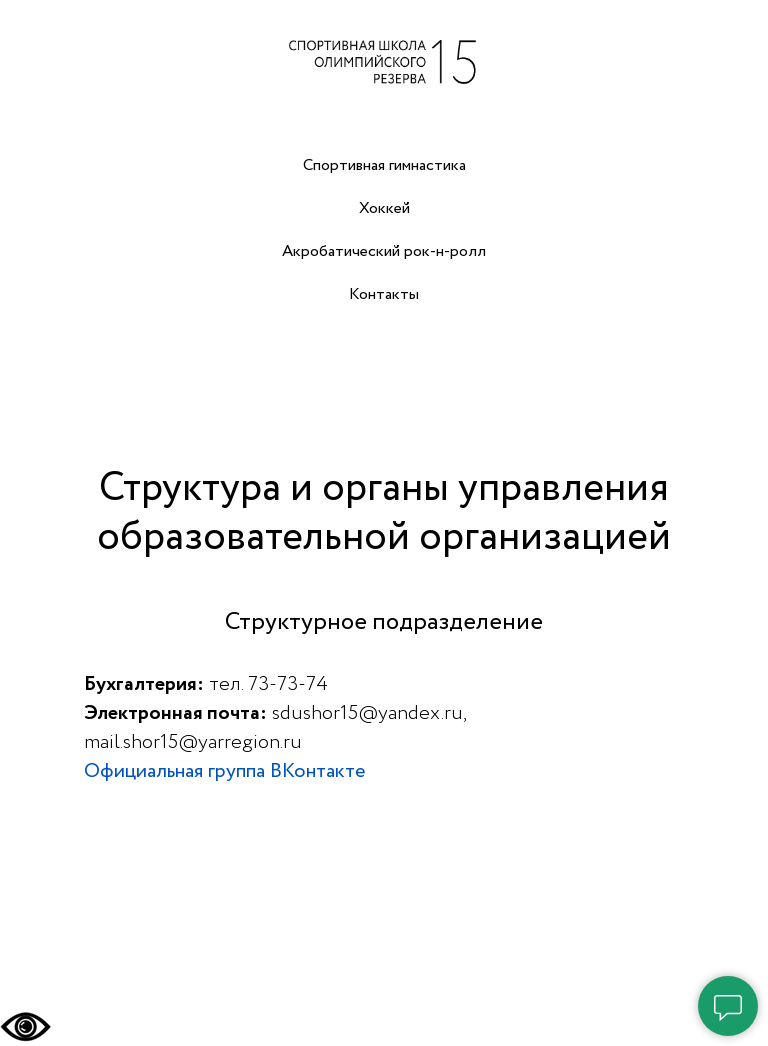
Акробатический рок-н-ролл (384, 251)
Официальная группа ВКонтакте (224, 771)
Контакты (384, 294)
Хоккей (384, 208)
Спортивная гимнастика (384, 165)
